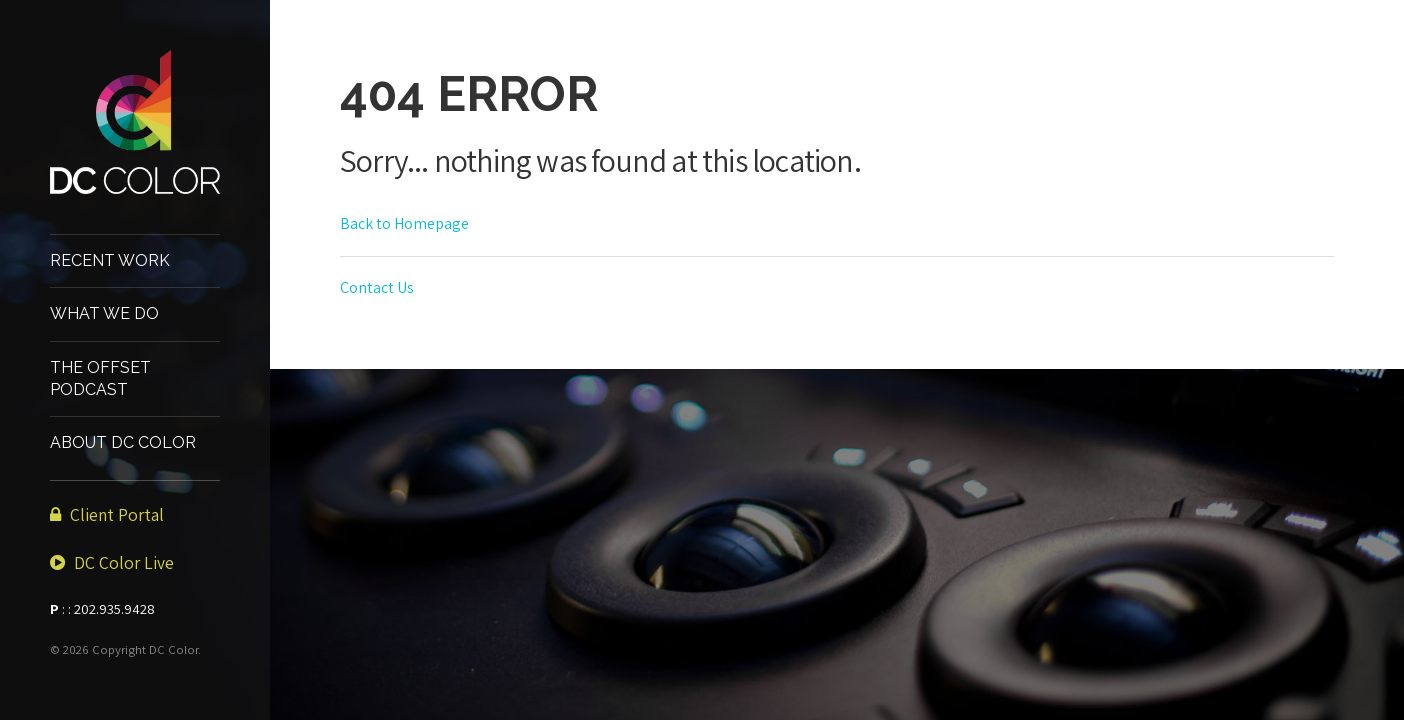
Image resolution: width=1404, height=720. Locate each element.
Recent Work (110, 260)
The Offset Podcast (100, 378)
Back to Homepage (404, 223)
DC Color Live (112, 562)
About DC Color (123, 442)
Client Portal (107, 514)
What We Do (104, 313)
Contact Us (377, 287)
